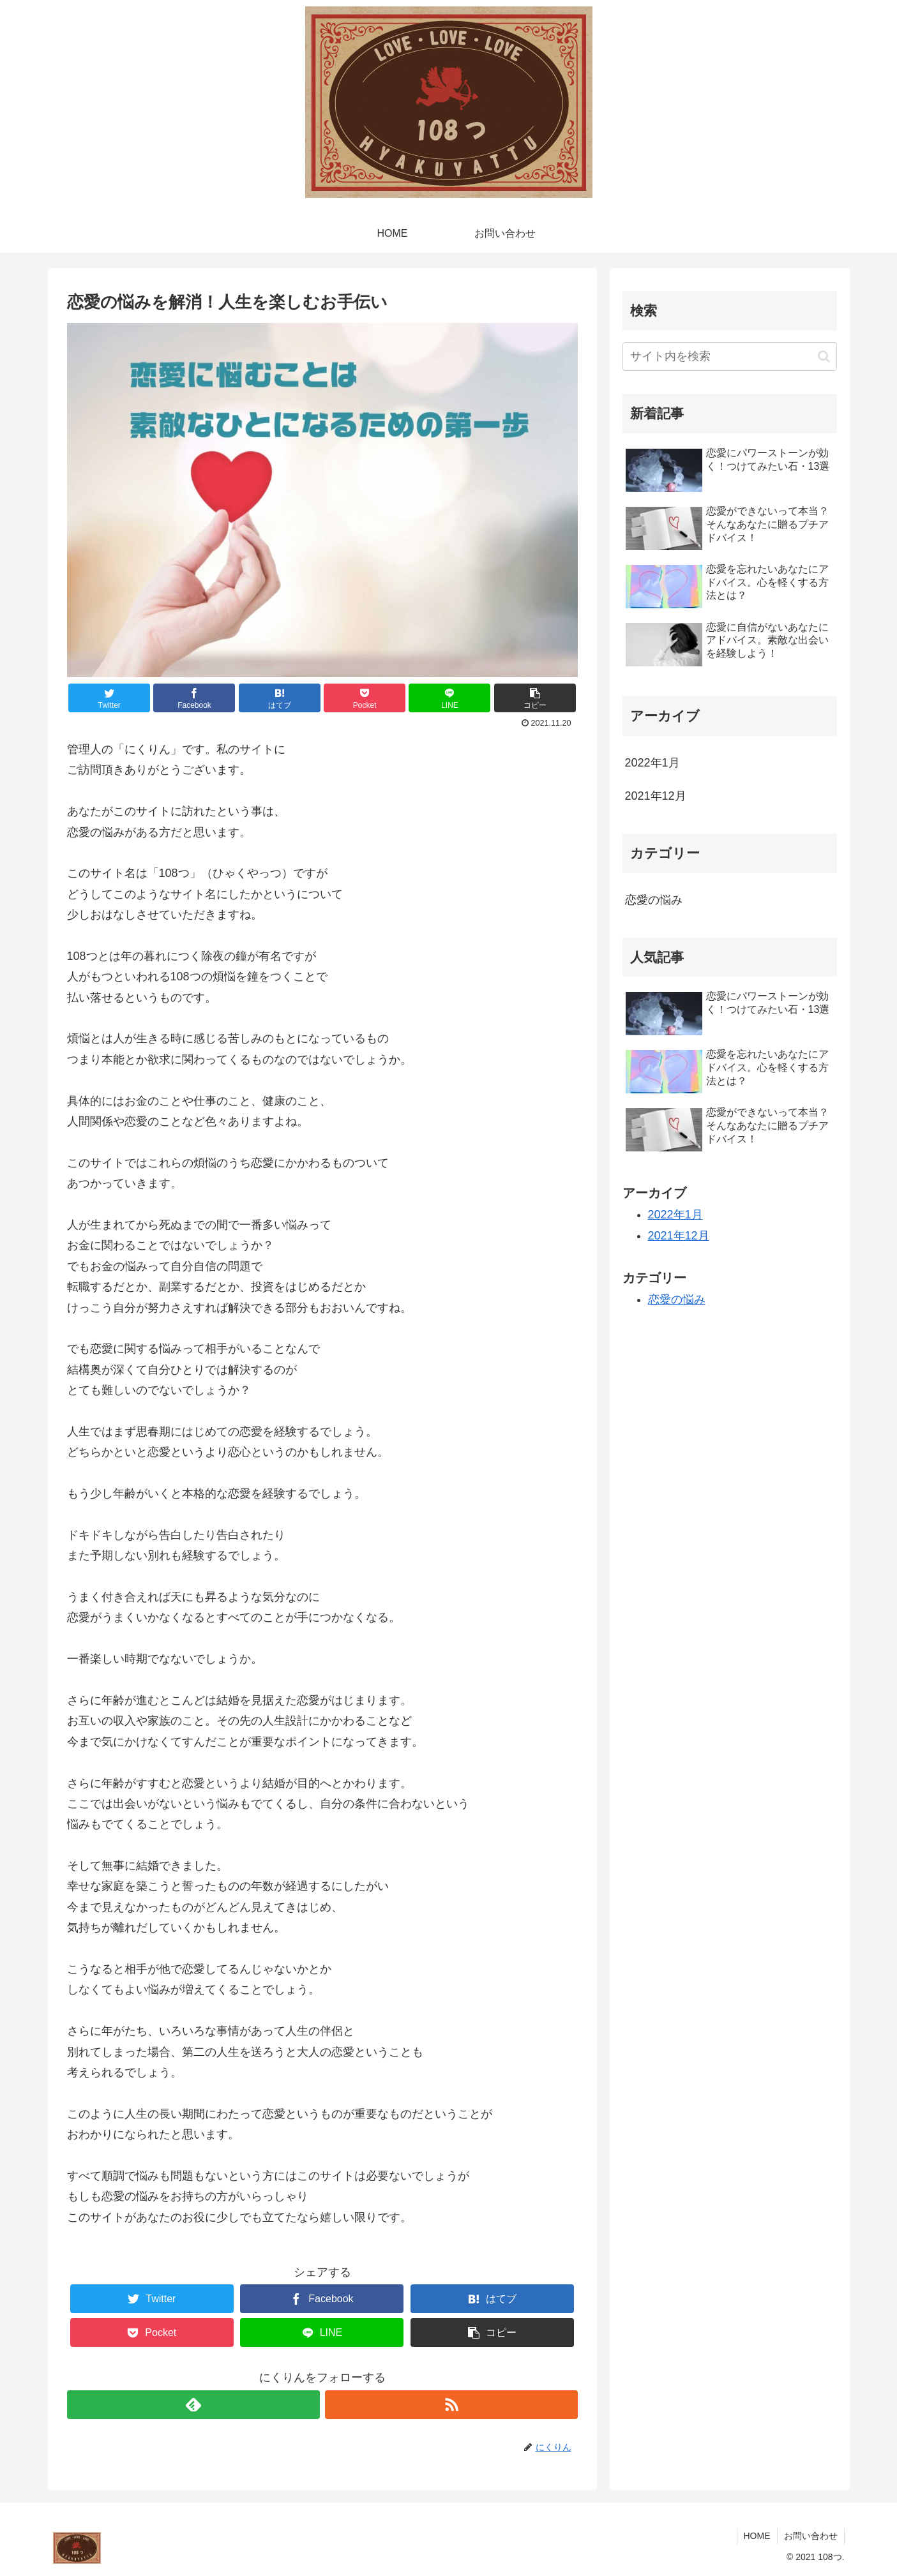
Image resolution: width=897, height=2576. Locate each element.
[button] (824, 356)
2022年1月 (652, 762)
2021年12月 (655, 796)
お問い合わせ (811, 2536)
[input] (729, 356)
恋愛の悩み (653, 900)
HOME (757, 2536)
